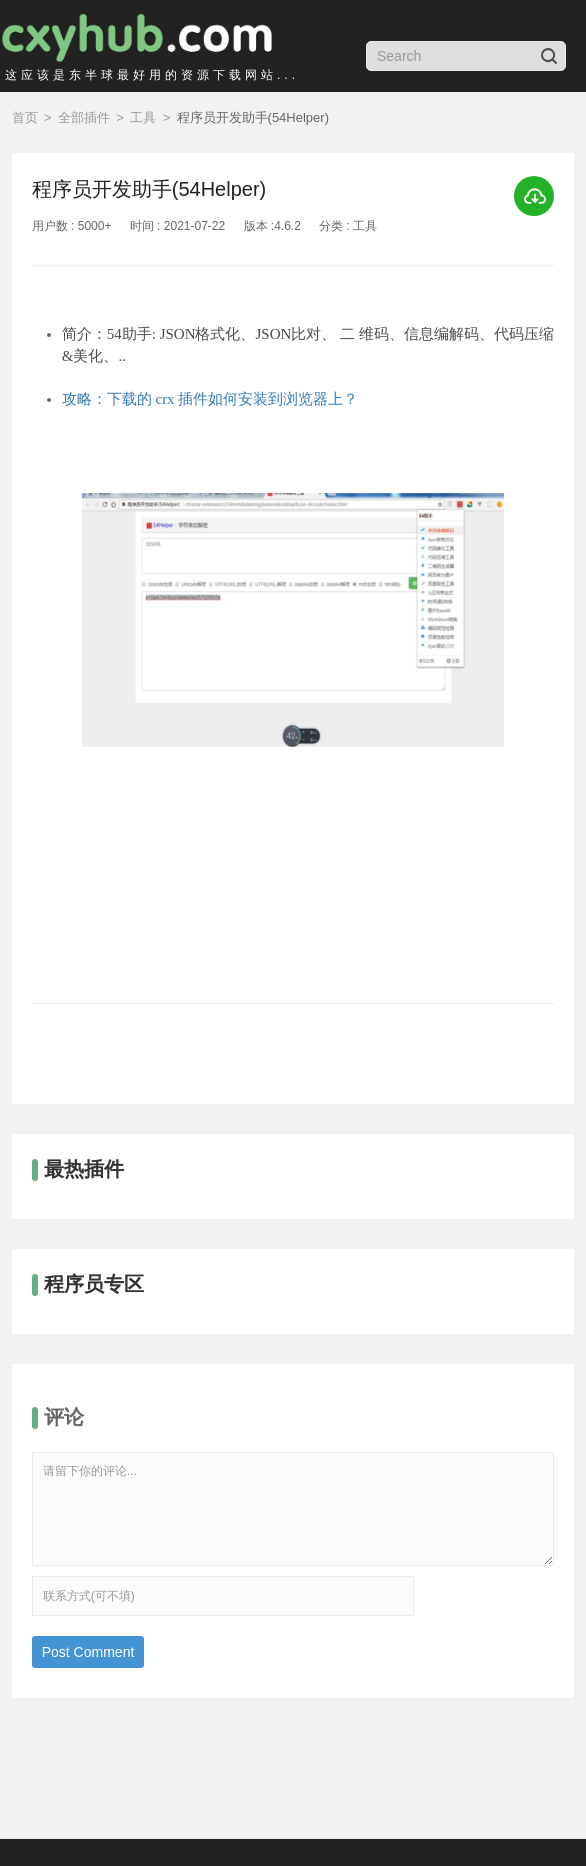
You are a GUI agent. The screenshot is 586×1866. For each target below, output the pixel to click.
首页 (25, 117)
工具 (143, 117)
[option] (293, 718)
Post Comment (88, 1652)
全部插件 (84, 117)
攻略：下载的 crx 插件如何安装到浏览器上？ (210, 399)
